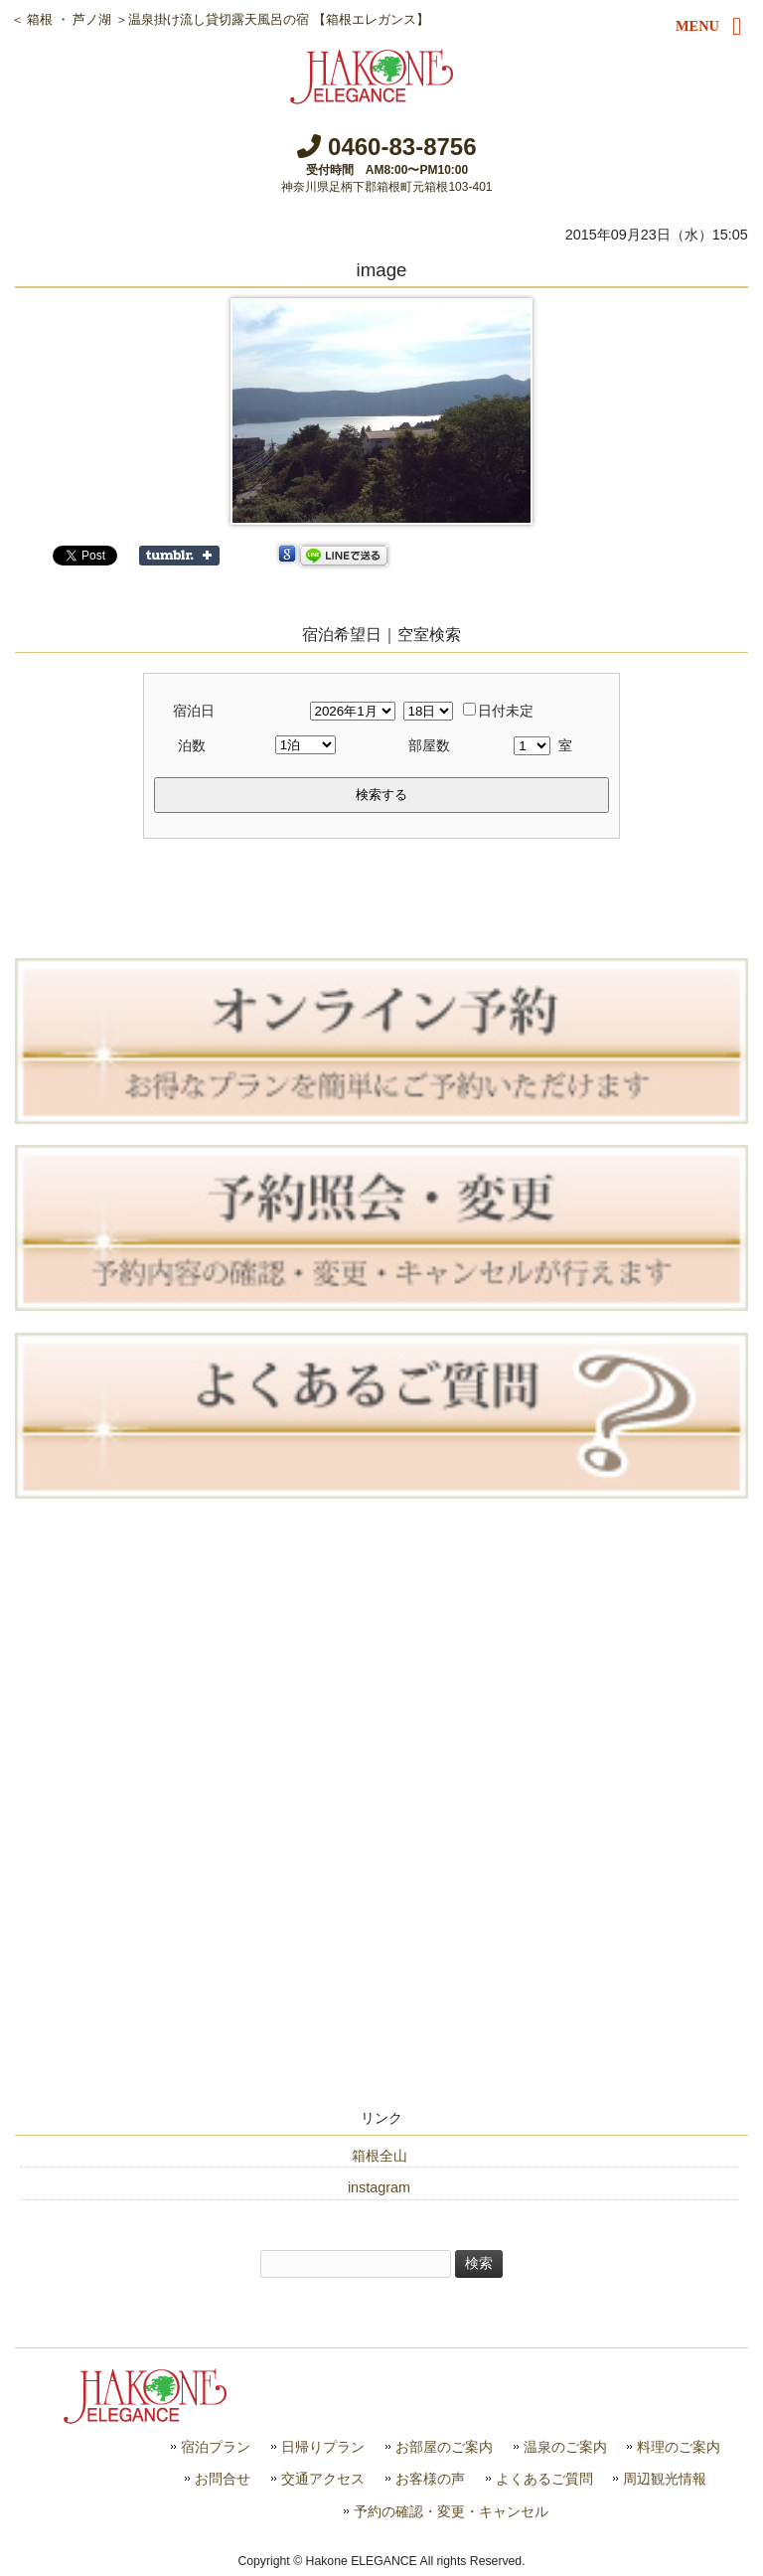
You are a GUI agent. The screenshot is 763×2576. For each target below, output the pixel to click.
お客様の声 (430, 2479)
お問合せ (222, 2479)
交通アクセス (323, 2479)
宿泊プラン (215, 2447)
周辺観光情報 (664, 2479)
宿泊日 (194, 711)
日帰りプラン (323, 2447)
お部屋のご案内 (444, 2447)
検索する (381, 794)
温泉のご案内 (565, 2447)
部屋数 (429, 745)
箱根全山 (379, 2156)
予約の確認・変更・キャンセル (451, 2511)
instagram (379, 2187)
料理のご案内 (678, 2447)
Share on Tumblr (179, 555)
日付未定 (498, 711)
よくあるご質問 (544, 2479)
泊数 (192, 745)
